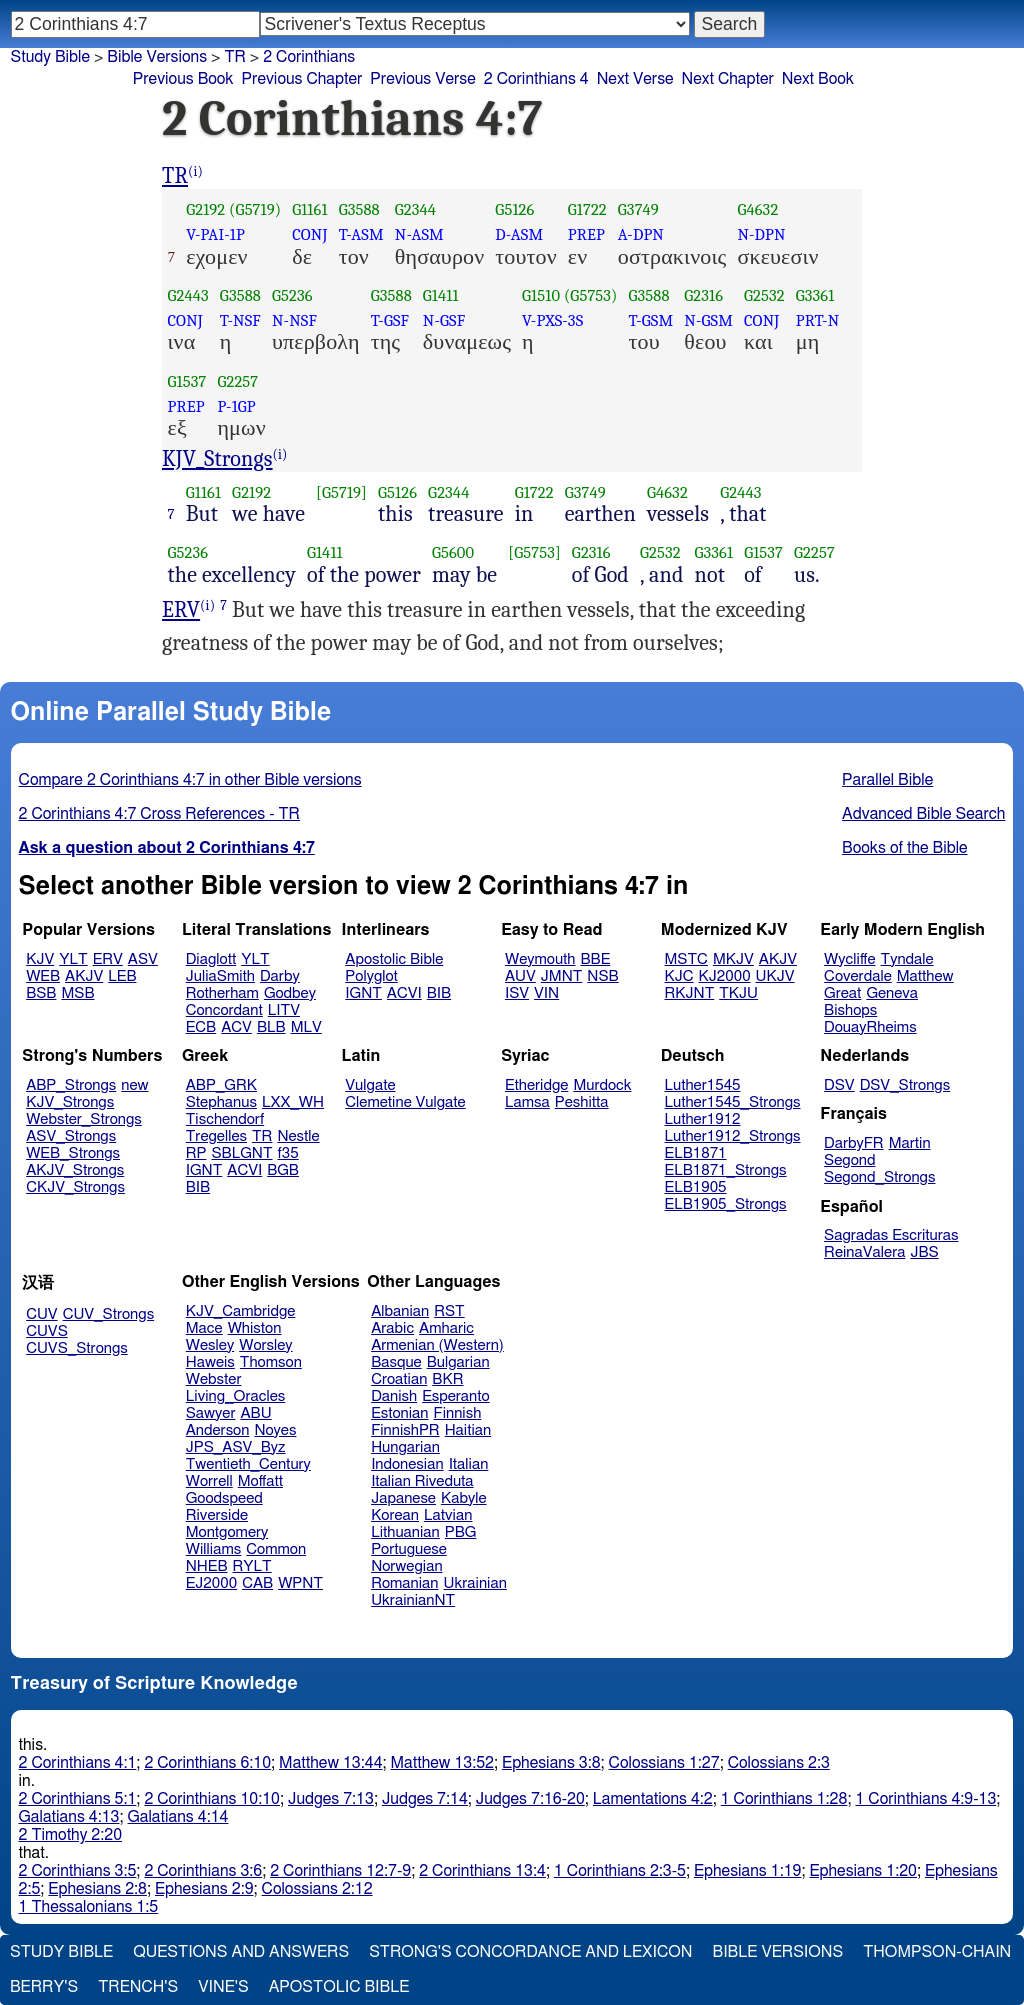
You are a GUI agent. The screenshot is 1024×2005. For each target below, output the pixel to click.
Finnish (458, 1413)
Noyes (275, 1430)
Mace (204, 1328)
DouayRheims (870, 1027)
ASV (143, 959)
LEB (122, 976)
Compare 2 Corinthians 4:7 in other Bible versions (190, 780)
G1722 (587, 209)
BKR (447, 1379)
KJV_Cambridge (241, 1311)
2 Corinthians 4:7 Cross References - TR (159, 814)
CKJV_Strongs (75, 1187)
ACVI (404, 993)
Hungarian (405, 1447)
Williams (214, 1549)
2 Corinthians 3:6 (203, 1871)
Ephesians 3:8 (551, 1763)
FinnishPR (405, 1430)
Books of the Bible (905, 848)
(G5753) (591, 295)
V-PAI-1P (215, 234)
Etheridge (536, 1085)
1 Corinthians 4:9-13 (925, 1799)
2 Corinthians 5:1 (78, 1799)
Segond (849, 1160)
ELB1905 (696, 1187)
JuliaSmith (220, 976)
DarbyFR (854, 1143)
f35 (288, 1153)
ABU (255, 1413)
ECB (201, 1027)
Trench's (138, 1987)
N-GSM (708, 320)
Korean (395, 1515)
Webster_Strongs (84, 1119)
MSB (77, 993)
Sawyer (211, 1413)
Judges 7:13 (331, 1799)
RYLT (251, 1566)
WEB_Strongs (73, 1153)
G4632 (757, 209)
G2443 (188, 295)
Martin (910, 1143)
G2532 (764, 295)
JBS (924, 1252)
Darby (280, 976)
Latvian (448, 1515)
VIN (546, 993)
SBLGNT (241, 1153)
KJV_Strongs (217, 459)
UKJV (775, 976)
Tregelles (216, 1136)
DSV (839, 1085)
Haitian (468, 1430)
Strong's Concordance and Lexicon (530, 1952)
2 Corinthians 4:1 (78, 1763)
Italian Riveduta (422, 1481)
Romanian (404, 1583)
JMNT (562, 976)
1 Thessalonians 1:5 (89, 1907)
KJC (679, 976)
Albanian (400, 1311)
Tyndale (907, 959)
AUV (520, 976)
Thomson (271, 1362)
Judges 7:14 (425, 1799)
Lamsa (527, 1102)
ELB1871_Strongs (726, 1170)
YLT (73, 959)
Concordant (224, 1010)
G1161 (309, 209)
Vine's (223, 1987)
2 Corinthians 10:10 (212, 1799)
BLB (271, 1027)
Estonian (399, 1413)
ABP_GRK (221, 1085)
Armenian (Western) (437, 1345)
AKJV (84, 976)
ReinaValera (864, 1252)
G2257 (237, 381)
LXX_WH (293, 1102)
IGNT (363, 993)
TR (234, 57)
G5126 (514, 209)
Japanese (403, 1498)
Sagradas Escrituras (891, 1235)
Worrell (209, 1481)
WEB (43, 976)
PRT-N (818, 320)
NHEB (207, 1566)
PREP (586, 234)
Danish (394, 1396)
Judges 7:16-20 (530, 1799)
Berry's (44, 1987)
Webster (214, 1379)
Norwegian (406, 1566)
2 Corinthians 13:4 (482, 1871)
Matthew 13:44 (330, 1763)
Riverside (217, 1515)
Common (276, 1549)
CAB (257, 1583)
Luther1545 (703, 1085)
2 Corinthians (309, 57)
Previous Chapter (302, 79)
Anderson (218, 1430)
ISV (517, 993)
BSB (41, 993)
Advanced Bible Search (923, 814)
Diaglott (211, 959)
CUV (42, 1314)
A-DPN (641, 234)
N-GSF (444, 320)
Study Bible (50, 57)
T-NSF (240, 320)
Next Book (818, 79)
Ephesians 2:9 (204, 1889)
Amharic (446, 1328)
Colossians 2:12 (317, 1889)
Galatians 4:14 (178, 1817)
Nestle (298, 1136)
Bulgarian (458, 1362)
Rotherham (222, 993)
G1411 (441, 295)
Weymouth (540, 959)
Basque (396, 1362)
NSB (602, 976)
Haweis (210, 1362)
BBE (596, 959)
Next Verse (635, 79)
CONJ (309, 234)
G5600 (453, 552)
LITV (284, 1010)
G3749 (638, 209)
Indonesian (407, 1464)
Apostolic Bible (339, 1987)
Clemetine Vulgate (405, 1102)
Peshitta (582, 1102)
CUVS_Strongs (77, 1348)
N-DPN (761, 234)
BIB (439, 993)
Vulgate (370, 1085)
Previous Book (183, 79)
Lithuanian (405, 1532)
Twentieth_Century (248, 1464)
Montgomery (227, 1532)
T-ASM (361, 234)
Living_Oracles (236, 1396)
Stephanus (221, 1102)
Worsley (265, 1345)
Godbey (290, 993)
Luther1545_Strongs (733, 1102)
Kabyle (464, 1498)
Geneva (892, 993)
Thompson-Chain (937, 1952)
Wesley (210, 1345)
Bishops (850, 1010)
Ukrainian (475, 1583)
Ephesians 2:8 (97, 1889)
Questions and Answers (241, 1952)
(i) (195, 171)
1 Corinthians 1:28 (784, 1799)
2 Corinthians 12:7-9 (340, 1871)
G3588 (359, 209)
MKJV (733, 959)
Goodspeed (224, 1498)
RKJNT (690, 993)
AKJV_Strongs (75, 1170)
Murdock (602, 1085)
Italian (469, 1464)
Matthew (925, 976)
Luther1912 (703, 1119)
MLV (306, 1027)
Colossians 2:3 (779, 1763)
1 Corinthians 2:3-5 (620, 1871)
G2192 (205, 209)
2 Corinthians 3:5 (78, 1871)
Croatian (399, 1379)
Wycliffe (849, 959)
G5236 (292, 295)
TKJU (738, 993)
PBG (461, 1532)
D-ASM (519, 234)
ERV (181, 610)
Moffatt (260, 1481)
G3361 (815, 295)
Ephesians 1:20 (862, 1871)
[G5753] (534, 552)
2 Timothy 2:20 (71, 1835)
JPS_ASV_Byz (236, 1447)
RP (196, 1153)
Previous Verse (422, 79)
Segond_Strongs (879, 1177)
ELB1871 (696, 1153)
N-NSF (294, 320)
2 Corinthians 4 (536, 79)
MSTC (686, 959)
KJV (40, 959)
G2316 (703, 295)
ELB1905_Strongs (726, 1204)
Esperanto (456, 1396)
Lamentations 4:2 (653, 1799)
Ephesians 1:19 (747, 1871)
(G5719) (255, 209)
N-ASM (419, 234)
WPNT (300, 1583)
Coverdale (858, 976)
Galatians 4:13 (69, 1817)
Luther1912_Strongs (733, 1136)
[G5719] (341, 492)
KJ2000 (725, 976)
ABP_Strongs (71, 1085)
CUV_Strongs (108, 1314)
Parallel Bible (887, 780)
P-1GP (236, 406)
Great (842, 993)
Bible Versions (157, 57)
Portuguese (409, 1549)
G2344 (415, 209)
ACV (236, 1027)
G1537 (187, 381)
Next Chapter (728, 79)
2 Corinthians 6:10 (207, 1763)
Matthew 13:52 (442, 1763)
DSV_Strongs (905, 1085)
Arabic (392, 1328)
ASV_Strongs (71, 1136)
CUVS (47, 1331)
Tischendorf (225, 1119)
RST (449, 1311)
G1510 (541, 295)
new (134, 1085)
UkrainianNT (413, 1600)
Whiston (255, 1328)
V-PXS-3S (552, 320)
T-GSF (390, 320)
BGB (283, 1170)
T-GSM (651, 320)
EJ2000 (211, 1583)
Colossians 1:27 (664, 1763)
